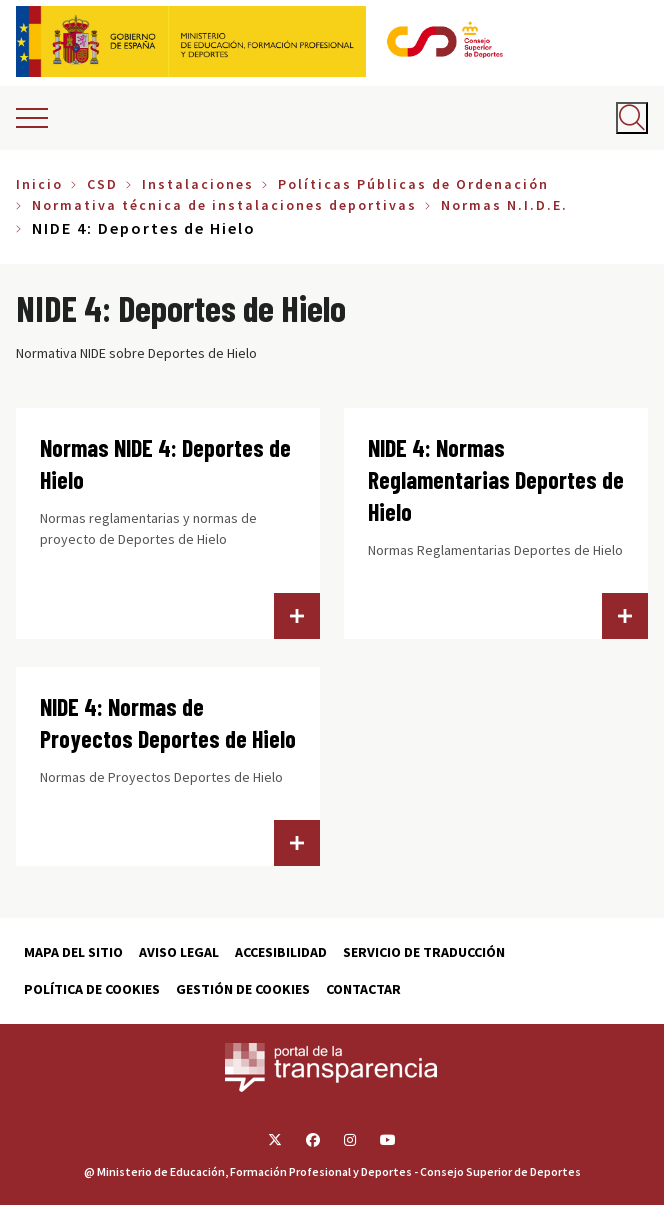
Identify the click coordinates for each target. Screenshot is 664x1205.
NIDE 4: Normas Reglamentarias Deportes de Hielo (496, 479)
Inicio (39, 184)
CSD (102, 184)
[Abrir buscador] (632, 118)
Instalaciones (198, 184)
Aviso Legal (179, 952)
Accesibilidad (281, 952)
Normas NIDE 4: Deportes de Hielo (165, 463)
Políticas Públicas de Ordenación (413, 184)
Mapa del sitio (73, 952)
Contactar (363, 989)
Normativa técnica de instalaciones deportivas (224, 205)
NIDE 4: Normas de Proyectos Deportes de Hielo (168, 722)
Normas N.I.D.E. (504, 205)
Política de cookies (92, 989)
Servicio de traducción (424, 952)
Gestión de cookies (243, 989)
